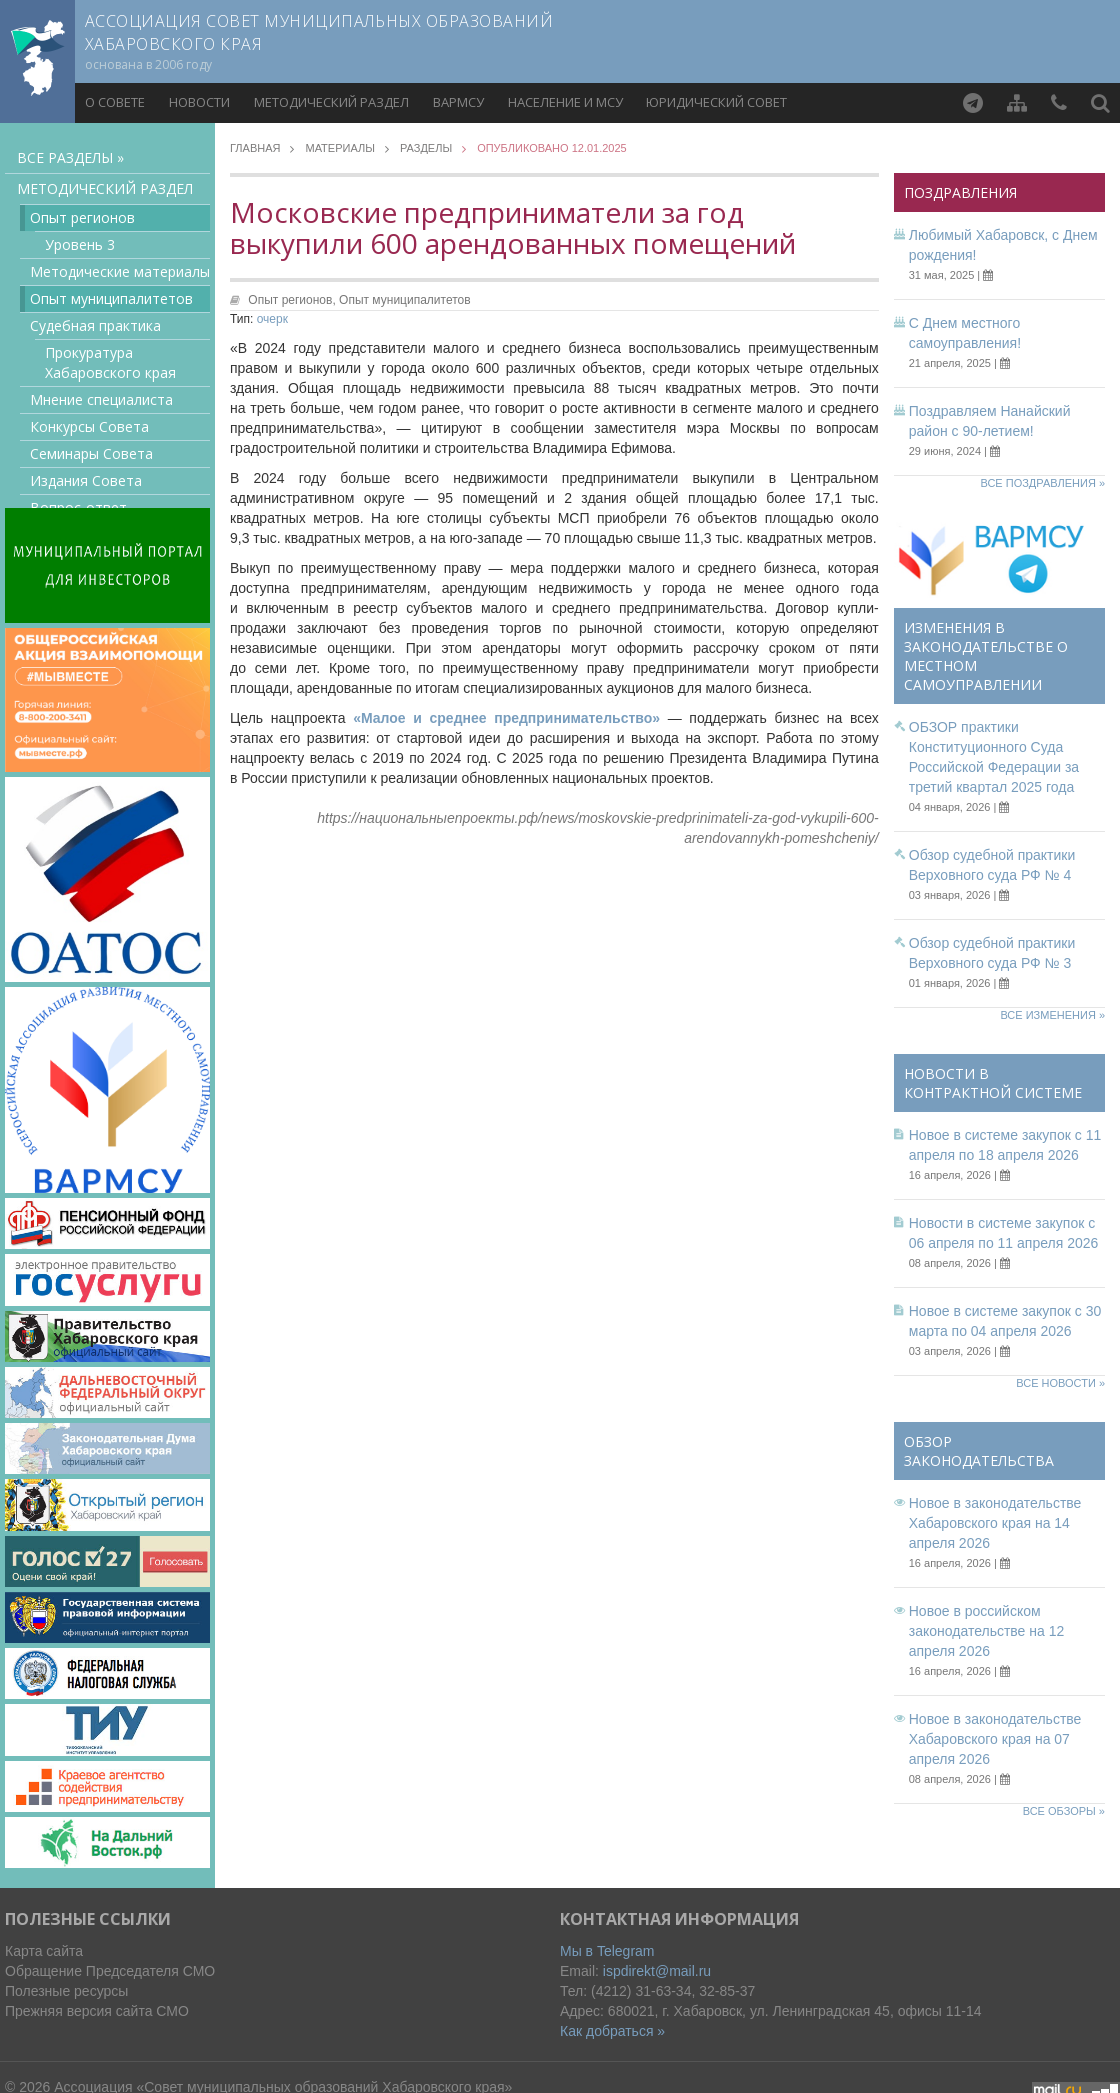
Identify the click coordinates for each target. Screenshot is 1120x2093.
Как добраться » (612, 2031)
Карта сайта (44, 1951)
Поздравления (960, 192)
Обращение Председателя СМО (110, 1971)
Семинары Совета (91, 453)
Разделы (426, 148)
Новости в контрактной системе (993, 1083)
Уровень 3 (80, 244)
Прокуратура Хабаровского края (110, 362)
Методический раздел (331, 102)
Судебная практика (95, 325)
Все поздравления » (1042, 483)
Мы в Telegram (607, 1951)
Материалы (339, 148)
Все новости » (1060, 1383)
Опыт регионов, (293, 300)
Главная (255, 148)
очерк (272, 319)
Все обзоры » (1064, 1811)
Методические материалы (120, 271)
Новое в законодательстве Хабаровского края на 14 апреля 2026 (995, 1523)
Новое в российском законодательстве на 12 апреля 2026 (987, 1631)
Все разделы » (70, 157)
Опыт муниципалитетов (111, 298)
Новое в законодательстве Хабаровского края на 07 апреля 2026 (995, 1739)
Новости (199, 102)
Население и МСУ (565, 102)
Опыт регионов (82, 217)
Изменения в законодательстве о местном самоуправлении (986, 656)
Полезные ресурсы (66, 1991)
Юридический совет (716, 102)
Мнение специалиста (101, 399)
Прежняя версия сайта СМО (97, 2011)
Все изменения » (1052, 1015)
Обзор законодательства (979, 1451)
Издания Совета (86, 480)
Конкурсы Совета (89, 426)
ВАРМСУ (458, 102)
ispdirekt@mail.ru (657, 1971)
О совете (115, 102)
